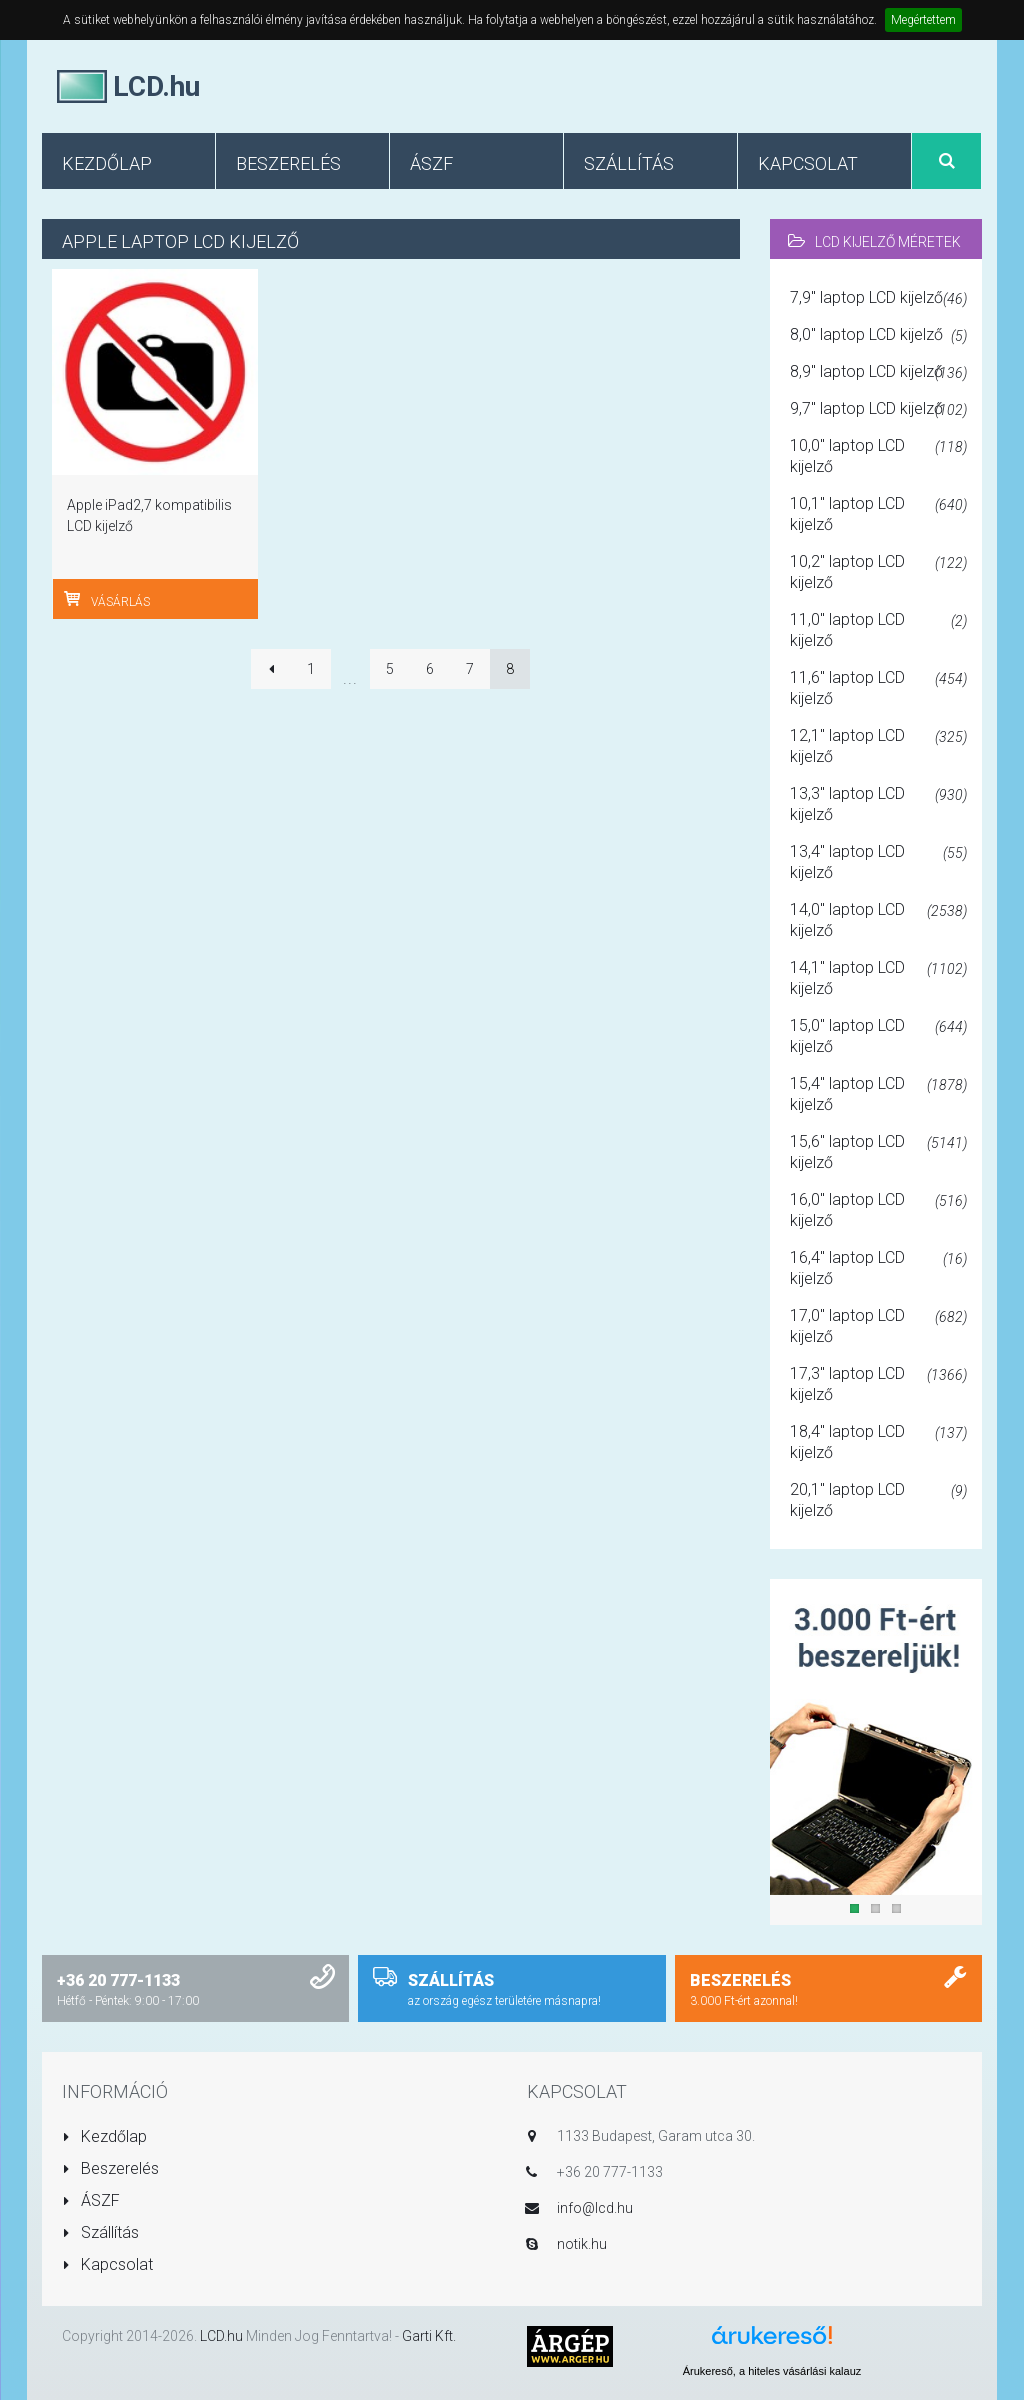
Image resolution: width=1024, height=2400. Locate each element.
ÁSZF (91, 2200)
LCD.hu (221, 2336)
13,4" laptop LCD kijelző (879, 862)
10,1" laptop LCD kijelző (879, 514)
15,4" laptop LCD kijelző (879, 1094)
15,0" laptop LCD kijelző (879, 1036)
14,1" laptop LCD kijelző (879, 978)
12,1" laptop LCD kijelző (879, 746)
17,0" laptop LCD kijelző (879, 1326)
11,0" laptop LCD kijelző (879, 630)
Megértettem (923, 20)
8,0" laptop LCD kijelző (879, 336)
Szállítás (100, 2232)
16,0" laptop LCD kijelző (879, 1210)
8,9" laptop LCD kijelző (879, 373)
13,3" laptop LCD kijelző (879, 804)
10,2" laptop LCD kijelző (879, 572)
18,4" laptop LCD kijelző (879, 1442)
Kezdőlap (104, 2136)
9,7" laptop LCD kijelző (879, 410)
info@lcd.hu (595, 2208)
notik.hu (582, 2244)
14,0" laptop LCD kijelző (879, 920)
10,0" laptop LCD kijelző (879, 456)
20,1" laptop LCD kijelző (879, 1500)
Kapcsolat (107, 2264)
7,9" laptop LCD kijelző (879, 299)
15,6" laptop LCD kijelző (879, 1152)
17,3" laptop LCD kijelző (879, 1384)
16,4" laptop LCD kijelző (879, 1268)
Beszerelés (110, 2168)
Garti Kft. (429, 2336)
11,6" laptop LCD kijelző (879, 688)
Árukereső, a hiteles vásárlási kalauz (772, 2371)
